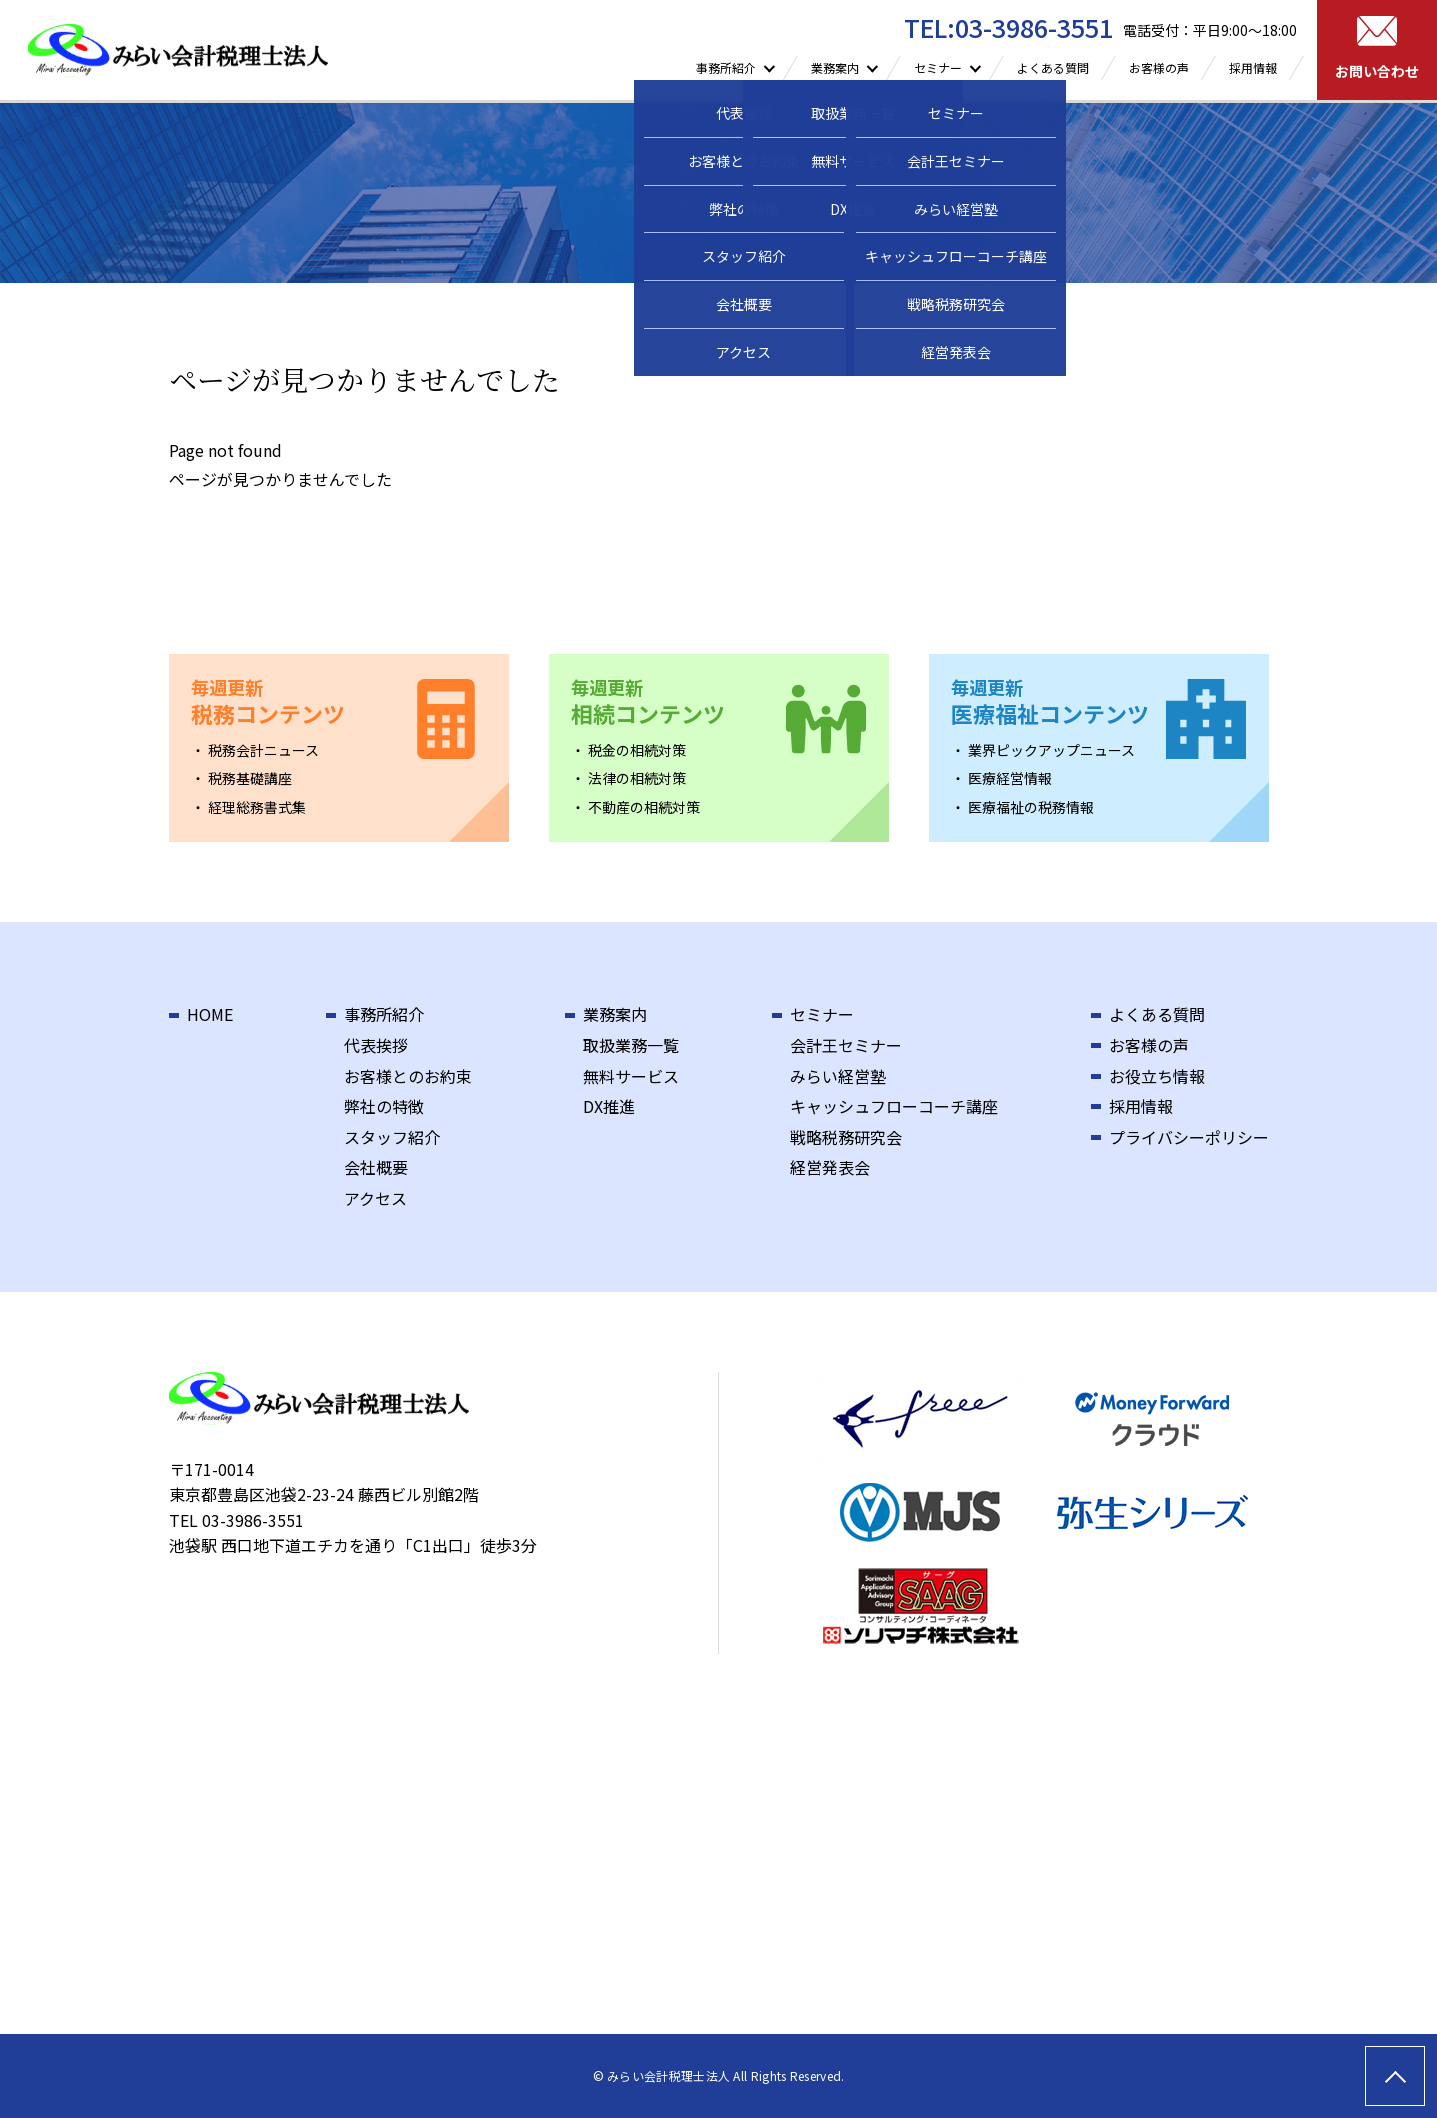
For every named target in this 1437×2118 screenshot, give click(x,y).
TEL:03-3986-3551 (1008, 27)
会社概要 (376, 1167)
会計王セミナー (846, 1045)
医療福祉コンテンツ (1050, 702)
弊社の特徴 (384, 1106)
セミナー (822, 1014)
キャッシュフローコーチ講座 (894, 1106)
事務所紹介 (384, 1014)
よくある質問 (1053, 67)
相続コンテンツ (648, 702)
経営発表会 (830, 1167)
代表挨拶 (376, 1045)
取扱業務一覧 (631, 1045)
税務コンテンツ (268, 702)
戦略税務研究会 (846, 1137)
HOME (210, 1014)
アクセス (375, 1198)
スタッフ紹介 (392, 1137)
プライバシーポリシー (1189, 1137)
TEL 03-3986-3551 (236, 1520)
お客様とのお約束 (408, 1076)
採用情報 (1253, 67)
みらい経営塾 (838, 1076)
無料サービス (631, 1076)
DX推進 (609, 1106)
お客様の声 (1159, 67)
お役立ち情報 (1157, 1076)
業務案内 (615, 1014)
